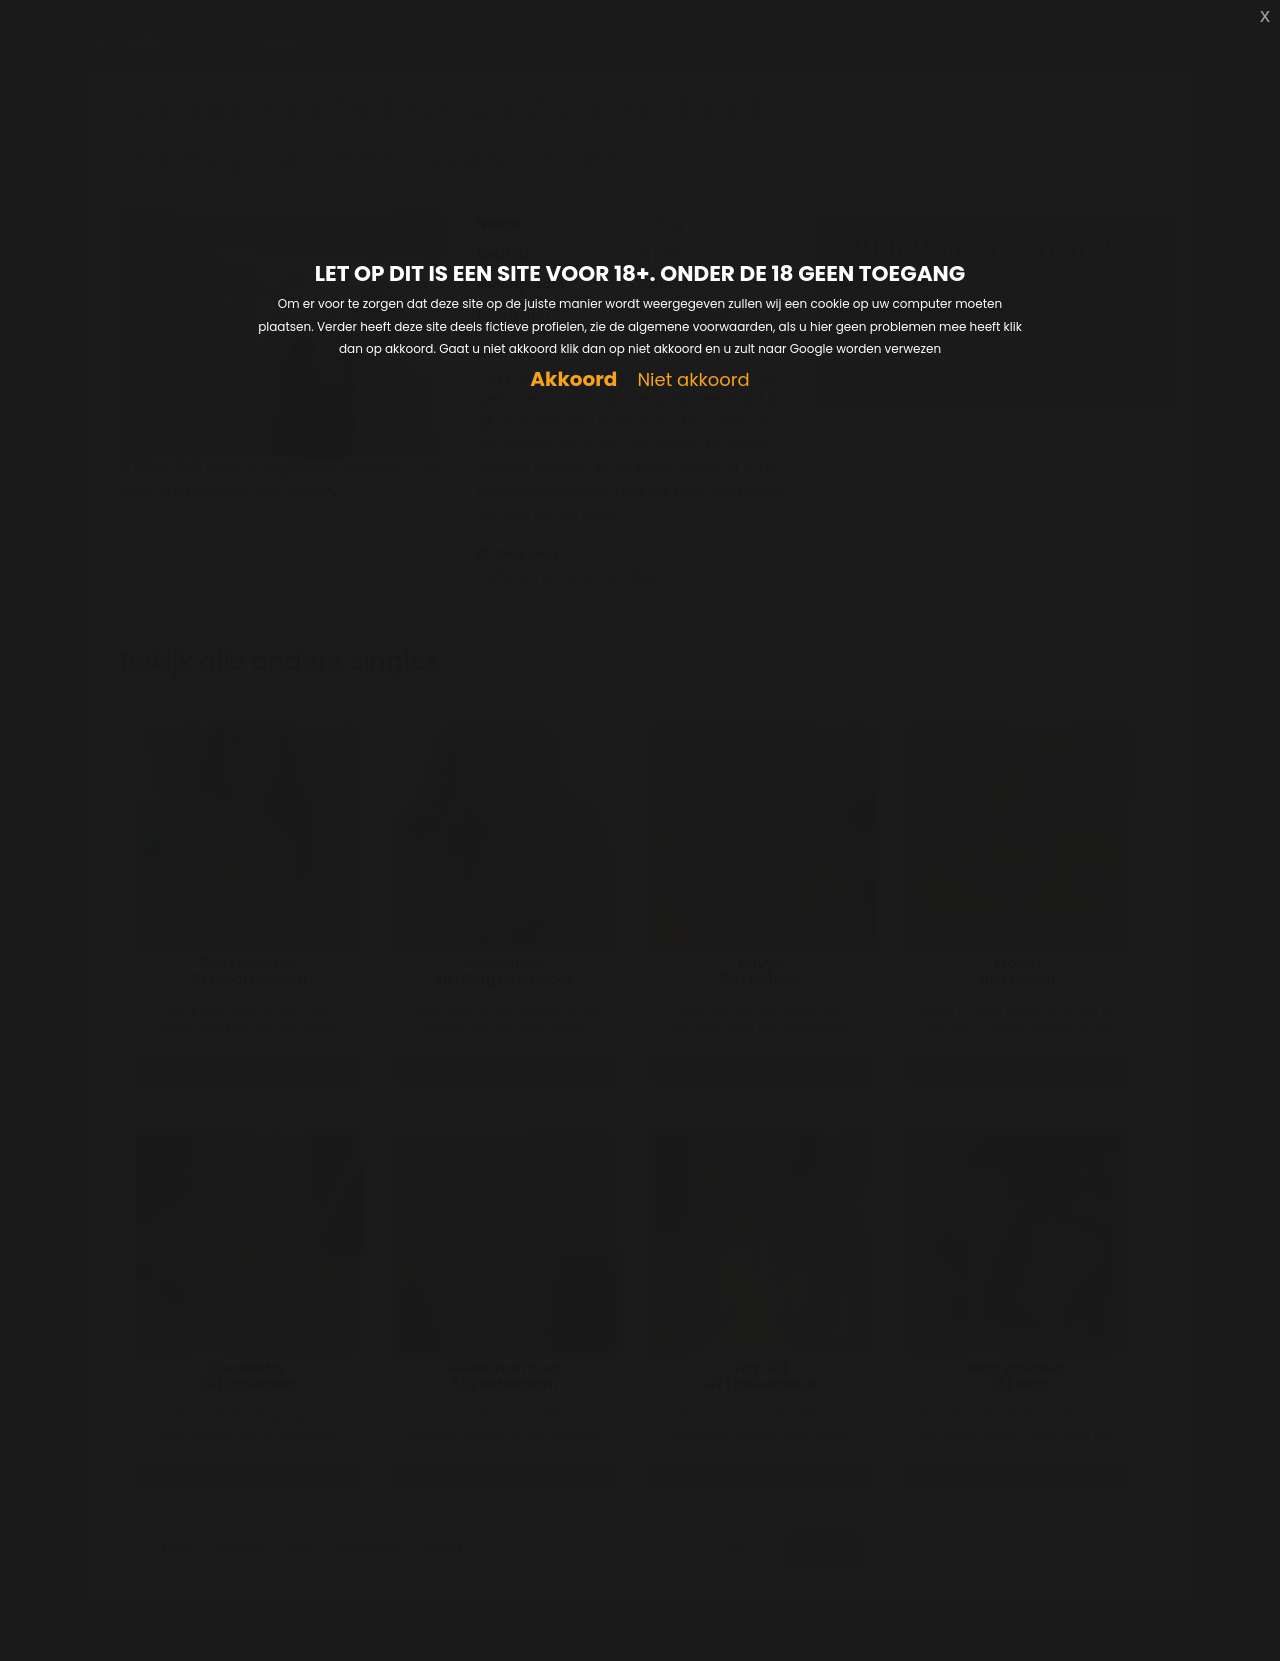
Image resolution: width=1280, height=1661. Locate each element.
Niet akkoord (693, 380)
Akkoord (573, 379)
